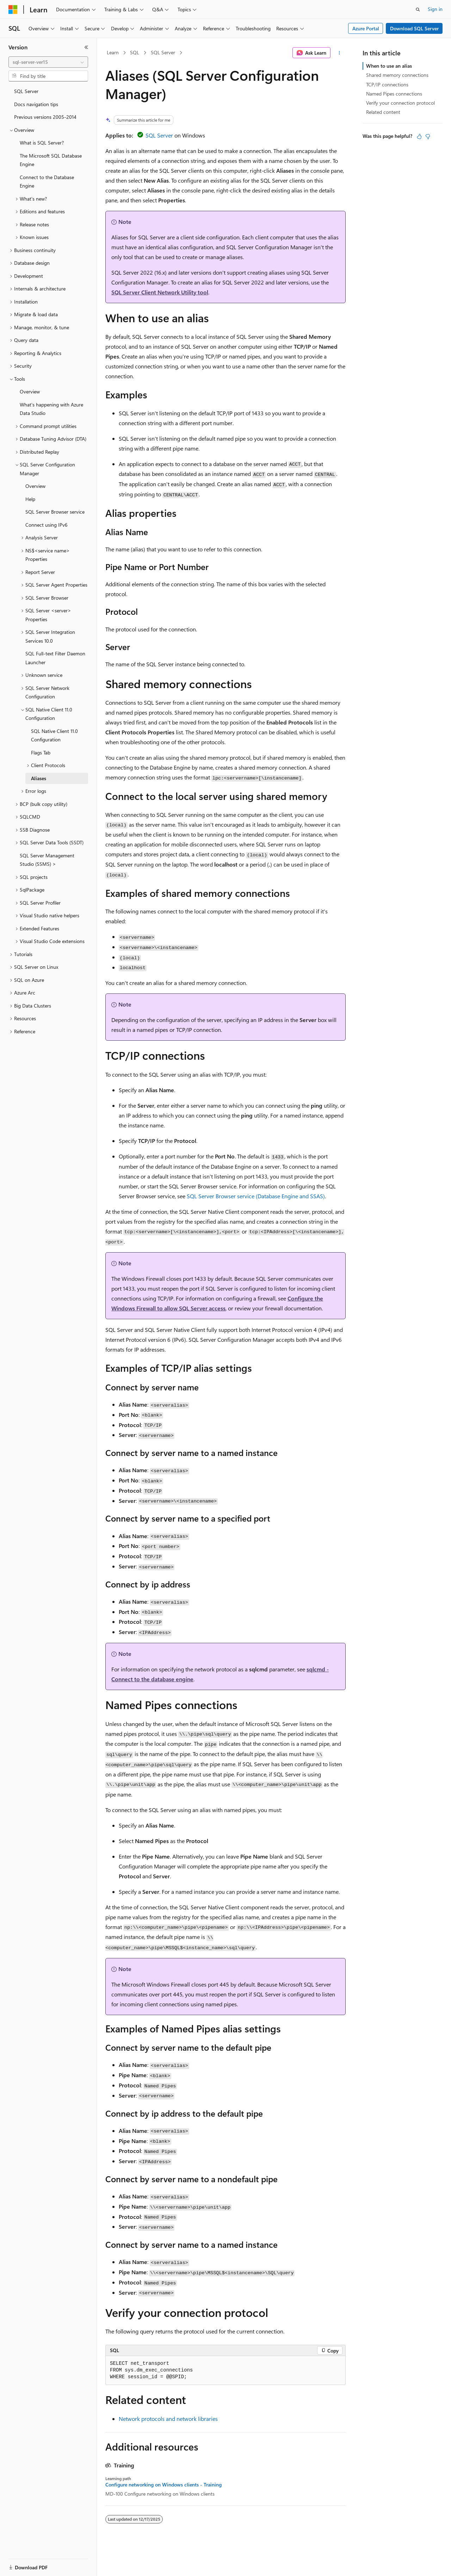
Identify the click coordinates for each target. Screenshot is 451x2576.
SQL (134, 52)
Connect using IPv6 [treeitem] (46, 524)
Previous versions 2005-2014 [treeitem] (45, 117)
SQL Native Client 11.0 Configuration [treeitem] (54, 735)
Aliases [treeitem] (38, 778)
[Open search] (418, 9)
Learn (113, 52)
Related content (383, 112)
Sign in (435, 9)
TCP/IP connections (387, 84)
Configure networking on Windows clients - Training (163, 2485)
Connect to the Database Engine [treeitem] (47, 181)
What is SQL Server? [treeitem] (42, 142)
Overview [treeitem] (30, 391)
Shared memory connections (397, 75)
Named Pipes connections (394, 93)
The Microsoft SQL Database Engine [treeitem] (51, 160)
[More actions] (339, 53)
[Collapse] (86, 47)
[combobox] (48, 62)
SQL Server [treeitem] (26, 91)
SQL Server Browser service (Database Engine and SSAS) (256, 1196)
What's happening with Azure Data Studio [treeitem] (51, 409)
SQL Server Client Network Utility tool (159, 292)
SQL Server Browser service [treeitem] (55, 511)
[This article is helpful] (419, 136)
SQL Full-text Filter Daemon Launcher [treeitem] (55, 658)
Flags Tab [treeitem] (40, 752)
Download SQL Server (414, 28)
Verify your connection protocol (400, 102)
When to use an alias (389, 65)
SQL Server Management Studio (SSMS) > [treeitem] (47, 860)
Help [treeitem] (30, 499)
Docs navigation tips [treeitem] (36, 104)
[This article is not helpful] (428, 136)
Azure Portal (365, 28)
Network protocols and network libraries (168, 2418)
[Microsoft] (13, 9)
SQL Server (163, 52)
